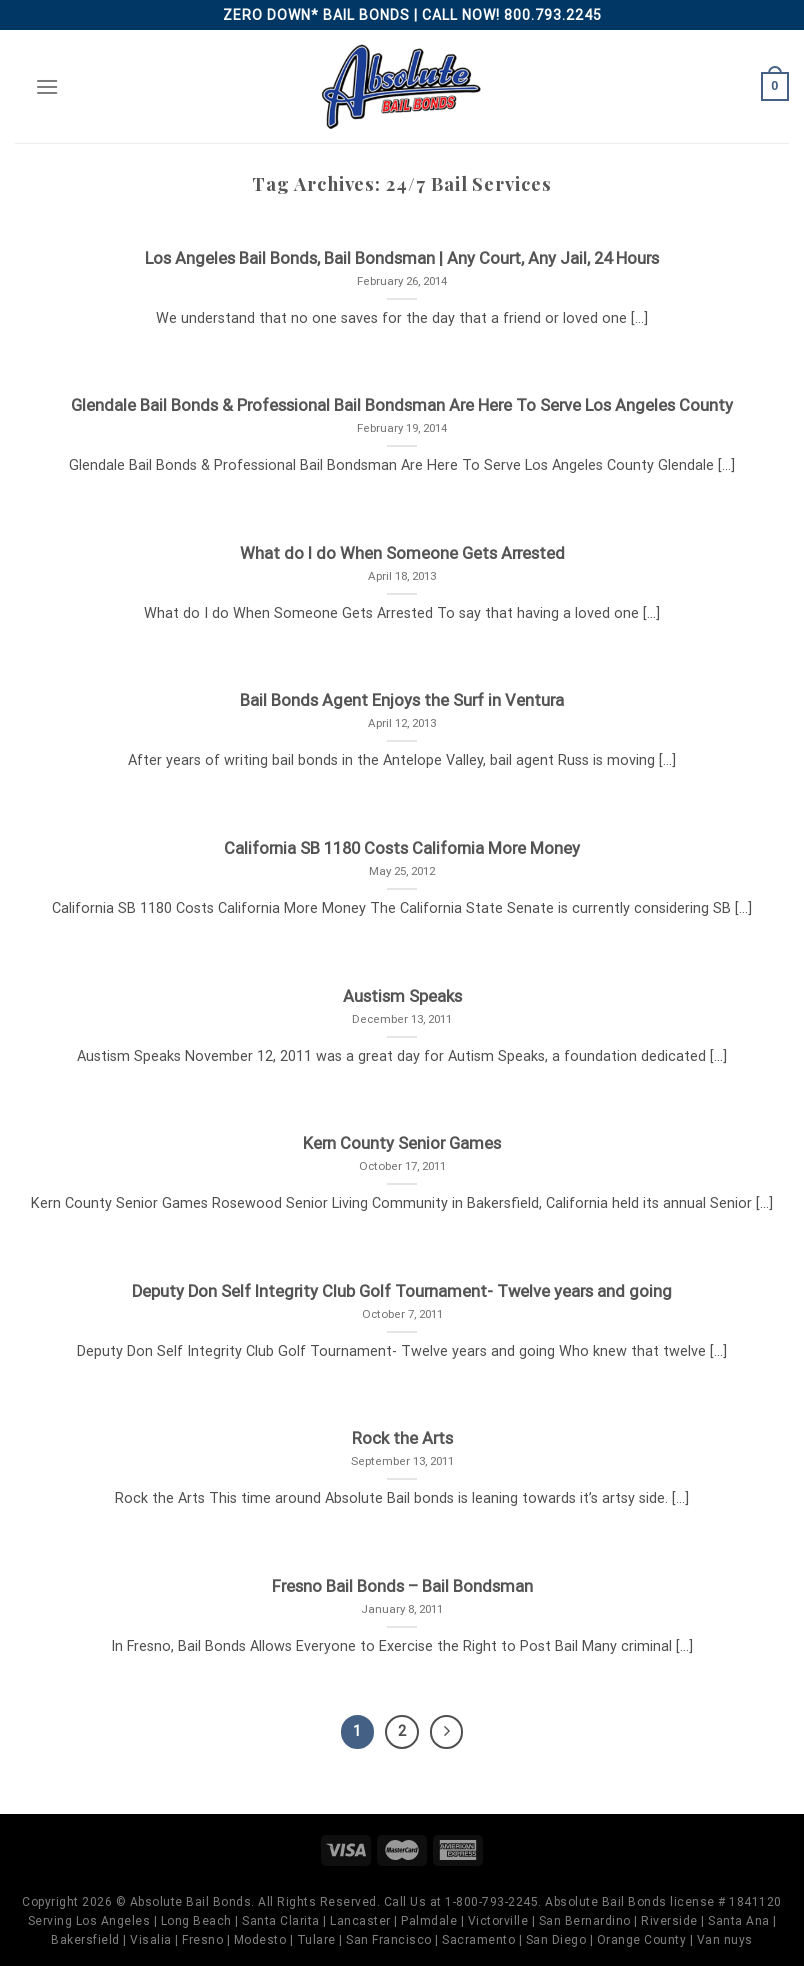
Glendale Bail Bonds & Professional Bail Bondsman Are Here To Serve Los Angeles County (402, 405)
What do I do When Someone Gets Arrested (402, 553)
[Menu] (47, 86)
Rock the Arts (402, 1438)
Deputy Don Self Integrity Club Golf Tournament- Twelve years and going (402, 1291)
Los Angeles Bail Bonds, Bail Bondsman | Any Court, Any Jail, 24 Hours (402, 258)
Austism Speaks (402, 996)
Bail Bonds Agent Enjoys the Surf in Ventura (402, 700)
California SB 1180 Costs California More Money (402, 848)
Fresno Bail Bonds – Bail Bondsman (402, 1586)
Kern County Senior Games (402, 1143)
